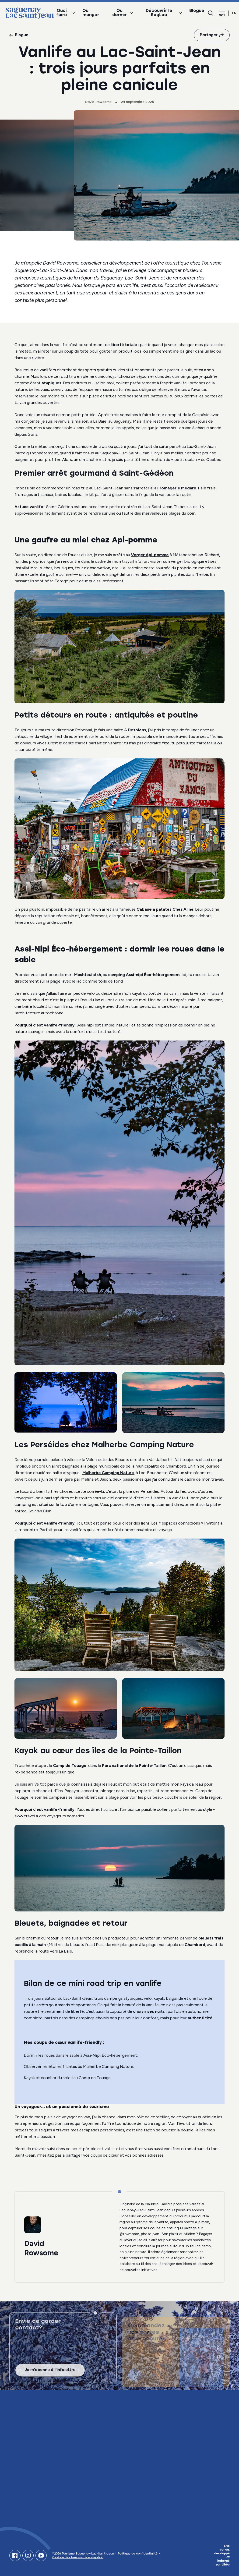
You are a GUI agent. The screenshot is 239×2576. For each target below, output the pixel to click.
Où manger (90, 13)
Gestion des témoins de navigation (77, 2557)
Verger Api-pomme (150, 554)
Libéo (226, 2564)
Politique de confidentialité (138, 2553)
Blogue (196, 11)
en (234, 13)
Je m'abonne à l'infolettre (50, 2375)
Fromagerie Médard (176, 488)
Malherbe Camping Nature (108, 1472)
